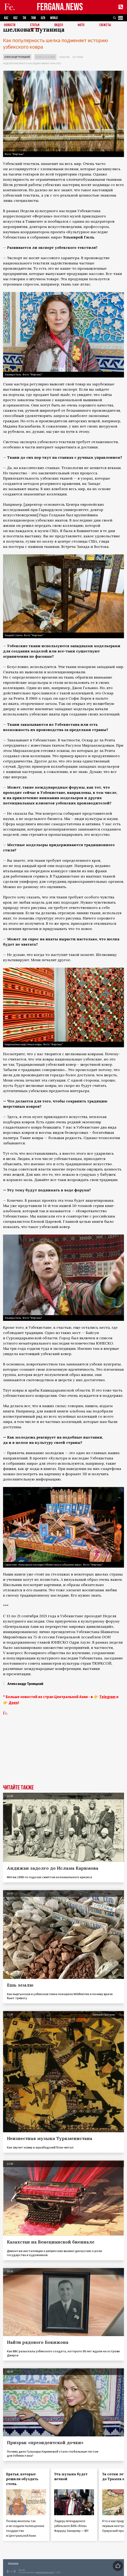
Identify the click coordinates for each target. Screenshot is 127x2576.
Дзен (13, 1702)
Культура (64, 57)
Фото (81, 25)
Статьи (35, 25)
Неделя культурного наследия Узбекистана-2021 (32, 63)
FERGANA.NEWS (60, 7)
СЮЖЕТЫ (105, 25)
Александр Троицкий (17, 56)
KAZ (6, 18)
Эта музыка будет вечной (71, 2476)
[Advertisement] (63, 1750)
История (78, 57)
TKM (33, 18)
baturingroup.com (44, 2572)
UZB (43, 18)
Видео (58, 25)
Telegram (107, 1696)
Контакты (13, 2563)
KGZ (15, 18)
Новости (10, 25)
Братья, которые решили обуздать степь (22, 2479)
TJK (24, 18)
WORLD (54, 18)
